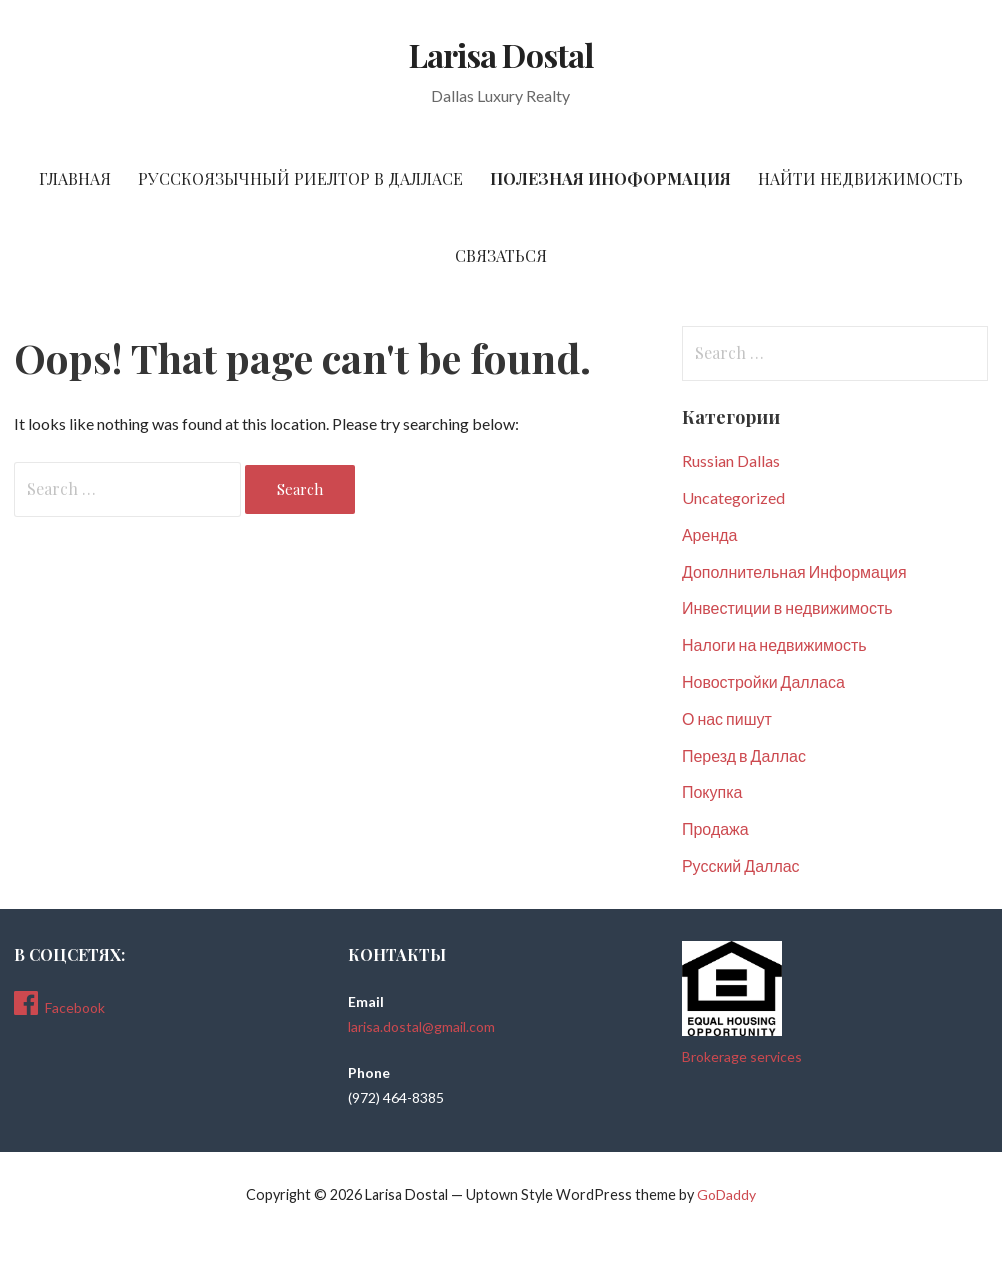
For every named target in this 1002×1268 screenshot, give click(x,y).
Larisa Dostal (501, 54)
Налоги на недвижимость (774, 644)
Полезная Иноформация (610, 178)
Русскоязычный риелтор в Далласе (300, 178)
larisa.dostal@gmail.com (421, 1026)
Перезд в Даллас (744, 755)
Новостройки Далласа (763, 681)
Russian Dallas (731, 460)
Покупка (712, 791)
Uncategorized (733, 497)
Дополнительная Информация (794, 571)
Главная (75, 178)
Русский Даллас (741, 865)
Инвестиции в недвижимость (787, 607)
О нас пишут (727, 718)
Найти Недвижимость (860, 178)
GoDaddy (726, 1194)
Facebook (59, 1003)
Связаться (501, 255)
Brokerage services (742, 1056)
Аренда (710, 534)
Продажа (715, 828)
